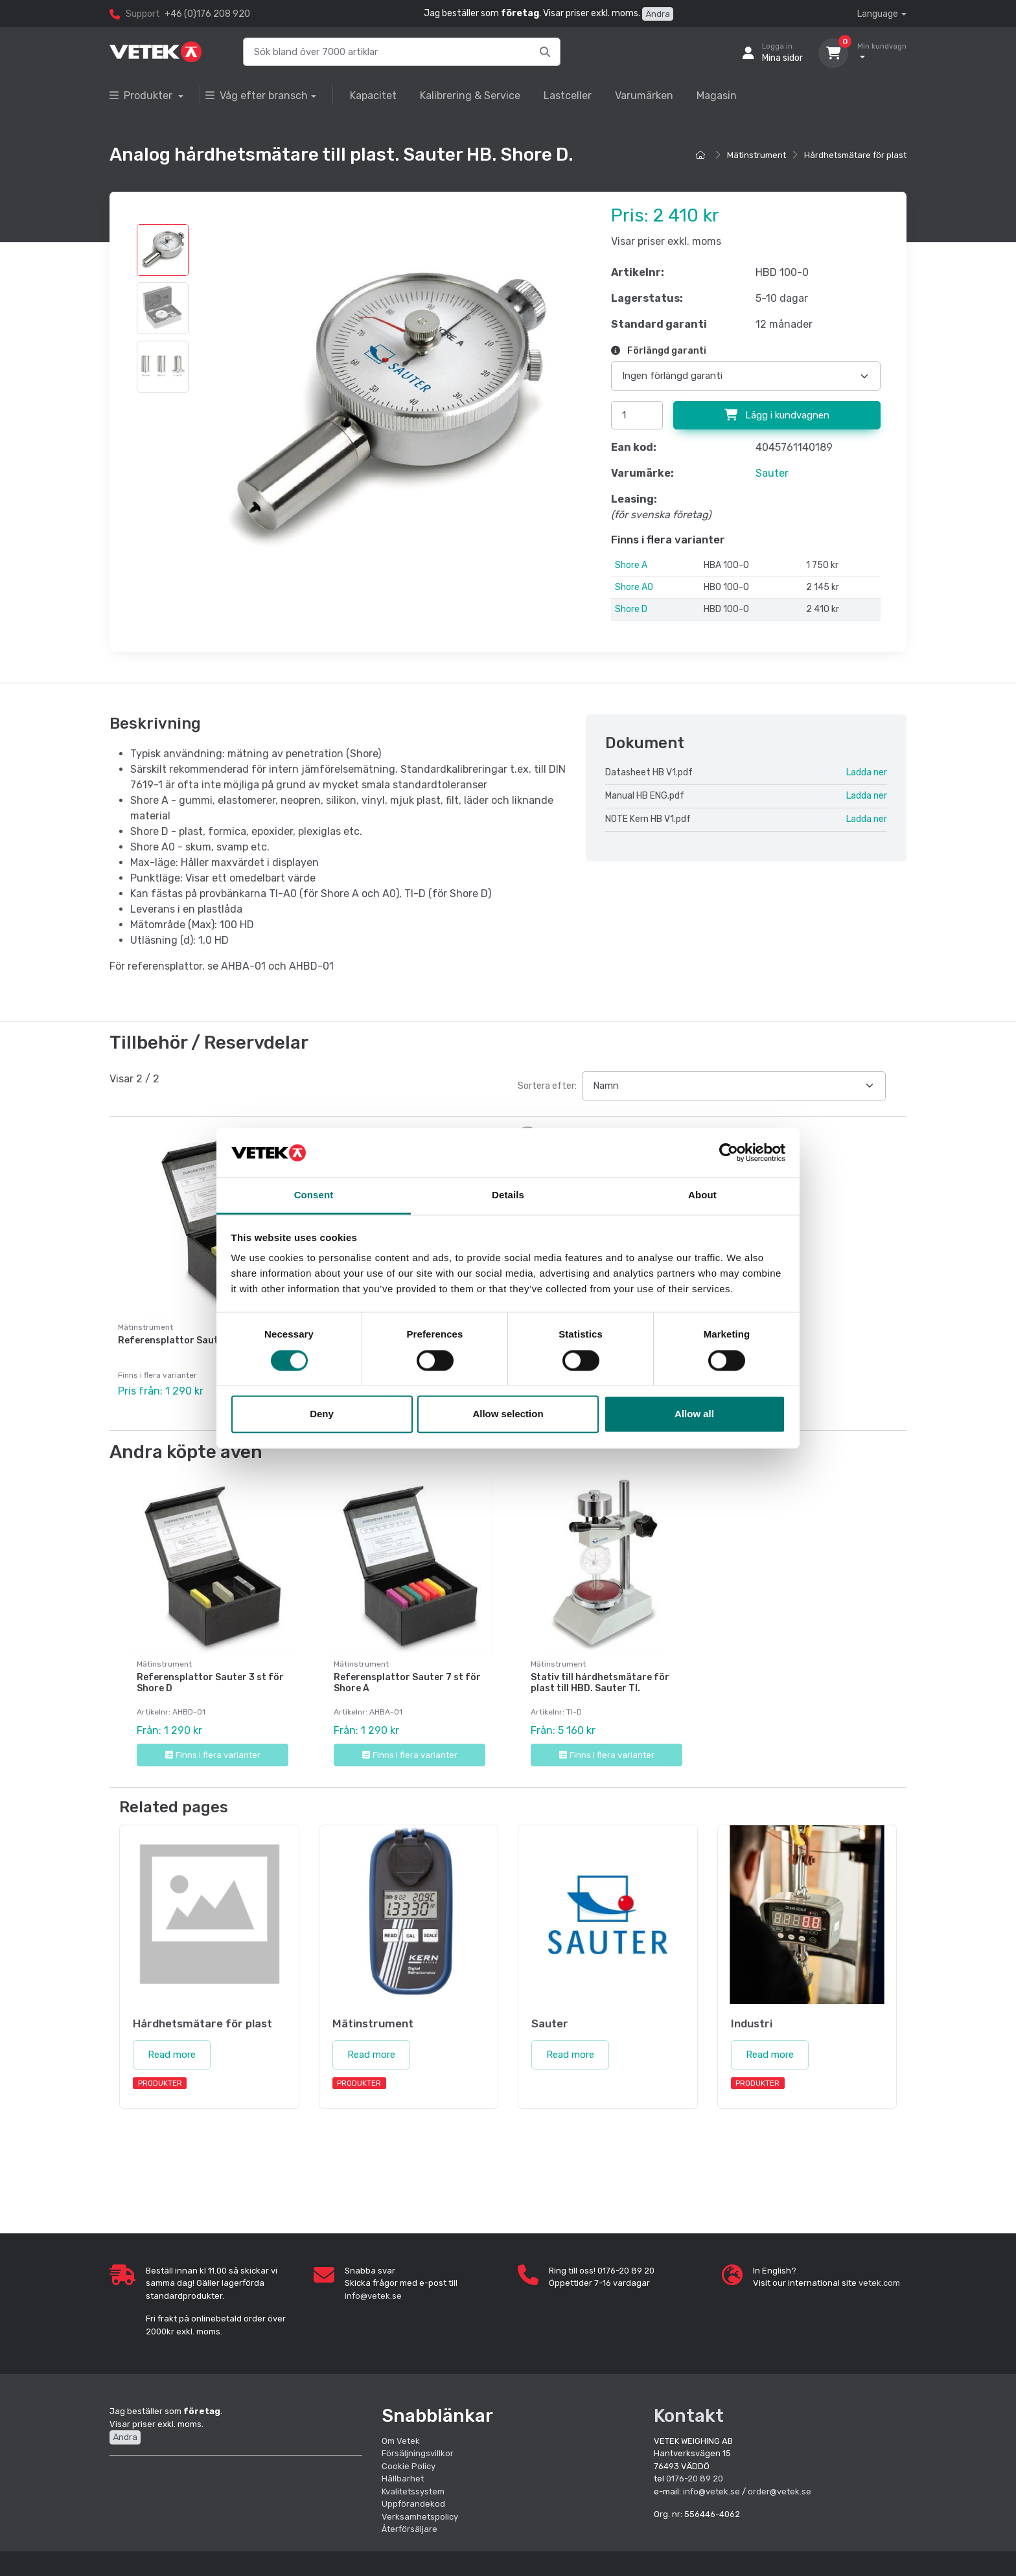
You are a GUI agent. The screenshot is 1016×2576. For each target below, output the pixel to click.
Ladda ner (866, 772)
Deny (322, 1414)
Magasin (717, 95)
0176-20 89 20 (694, 2478)
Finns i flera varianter (212, 1755)
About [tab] (702, 1195)
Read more (172, 2054)
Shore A (631, 565)
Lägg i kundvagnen (776, 415)
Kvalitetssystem (413, 2491)
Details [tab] (508, 1195)
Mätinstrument (756, 155)
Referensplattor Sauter (173, 1340)
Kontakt (689, 2415)
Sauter (772, 473)
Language (877, 13)
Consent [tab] (314, 1195)
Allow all (694, 1414)
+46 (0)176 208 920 (207, 13)
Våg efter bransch (256, 95)
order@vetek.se (779, 2491)
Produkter (142, 95)
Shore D (631, 609)
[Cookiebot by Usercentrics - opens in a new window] (728, 1152)
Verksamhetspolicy (420, 2517)
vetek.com (879, 2283)
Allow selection (507, 1414)
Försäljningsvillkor (418, 2453)
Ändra (657, 14)
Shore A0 (634, 587)
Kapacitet (373, 95)
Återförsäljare (409, 2529)
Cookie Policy (408, 2466)
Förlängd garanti (658, 350)
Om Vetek (401, 2441)
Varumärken (644, 95)
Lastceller (568, 95)
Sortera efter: (547, 1085)
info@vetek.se (373, 2296)
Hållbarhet (403, 2478)
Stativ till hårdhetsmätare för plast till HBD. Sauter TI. (600, 1683)
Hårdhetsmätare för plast (855, 155)
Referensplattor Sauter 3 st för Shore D (210, 1683)
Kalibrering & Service (470, 95)
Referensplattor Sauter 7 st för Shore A (407, 1683)
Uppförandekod (413, 2504)
